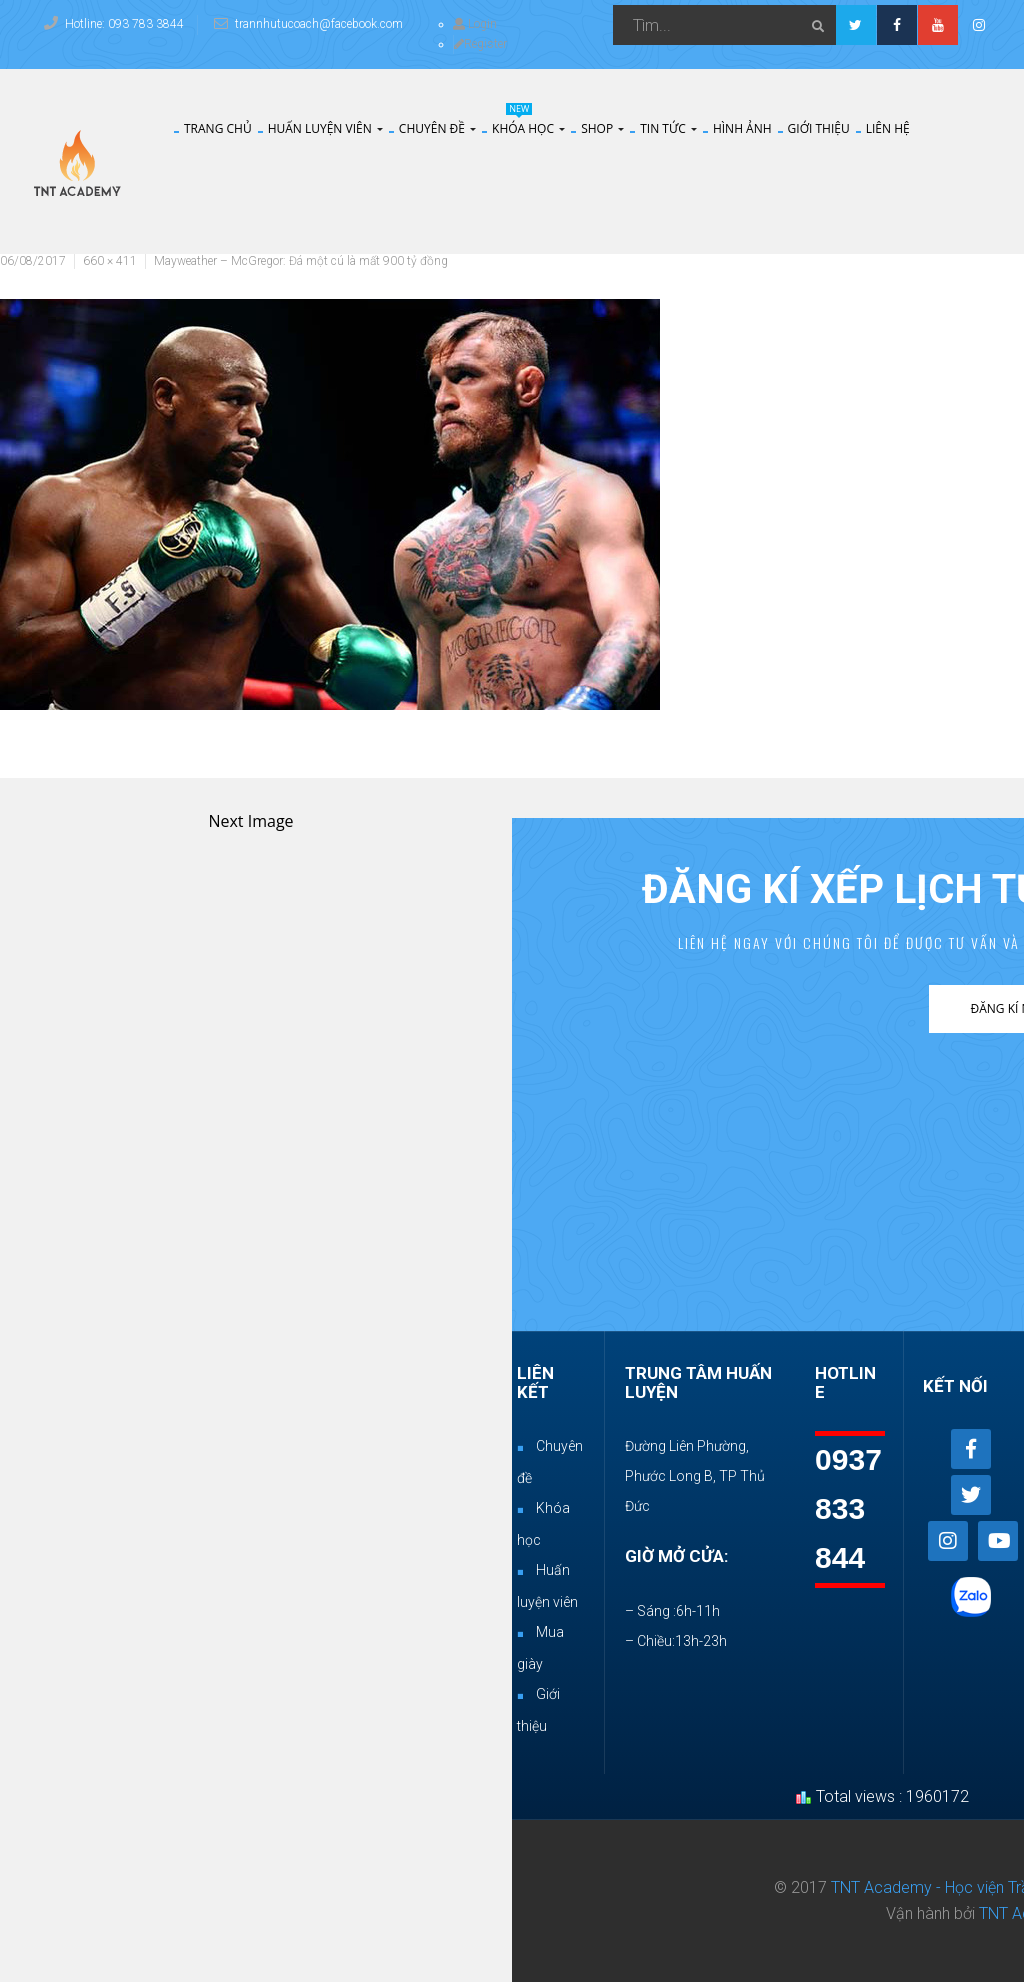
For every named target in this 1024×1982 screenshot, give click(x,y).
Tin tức (668, 129)
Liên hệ (888, 129)
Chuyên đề (437, 129)
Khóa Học (528, 129)
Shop (602, 129)
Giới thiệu (819, 129)
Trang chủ (218, 129)
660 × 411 (110, 261)
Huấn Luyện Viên (325, 129)
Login (475, 24)
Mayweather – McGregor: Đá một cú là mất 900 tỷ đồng (301, 261)
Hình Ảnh (742, 129)
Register (480, 44)
